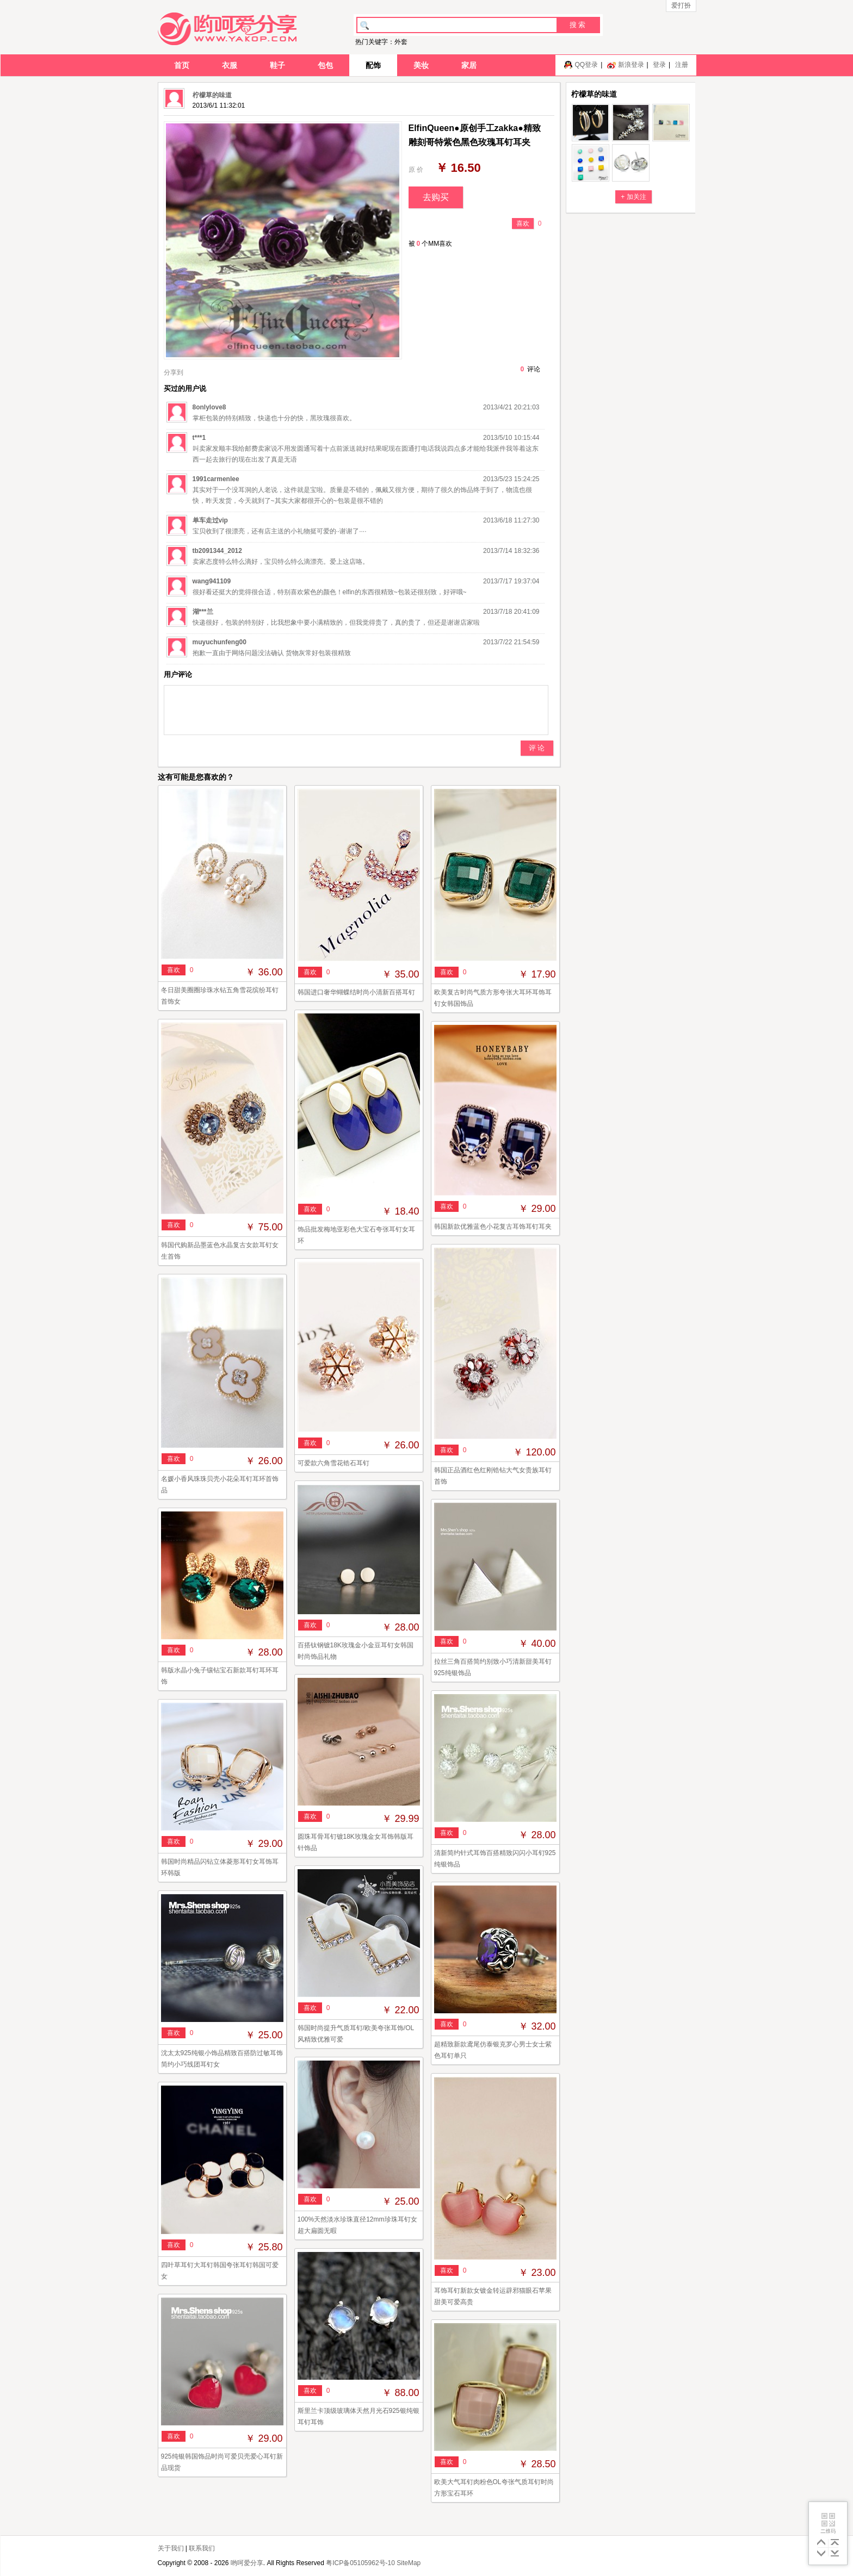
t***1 (199, 437)
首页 (181, 65)
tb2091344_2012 (217, 551)
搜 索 (578, 25)
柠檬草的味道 (212, 95)
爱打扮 (681, 5)
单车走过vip (210, 520)
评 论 (537, 748)
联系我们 (202, 2548)
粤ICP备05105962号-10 (360, 2563)
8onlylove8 (209, 407)
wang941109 (212, 581)
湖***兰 (203, 611)
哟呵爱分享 (247, 2563)
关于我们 (171, 2548)
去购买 (436, 197)
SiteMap (409, 2563)
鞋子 (277, 65)
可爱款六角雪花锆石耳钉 (333, 1463)
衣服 (229, 65)
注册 (681, 65)
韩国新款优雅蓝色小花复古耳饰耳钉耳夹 (493, 1226)
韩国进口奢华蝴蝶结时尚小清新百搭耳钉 (356, 992)
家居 (469, 65)
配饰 (373, 65)
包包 (325, 65)
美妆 (421, 65)
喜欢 (522, 223)
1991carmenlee (216, 479)
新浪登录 (631, 65)
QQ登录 (586, 65)
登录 (659, 65)
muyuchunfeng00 (219, 642)
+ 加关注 (633, 197)
